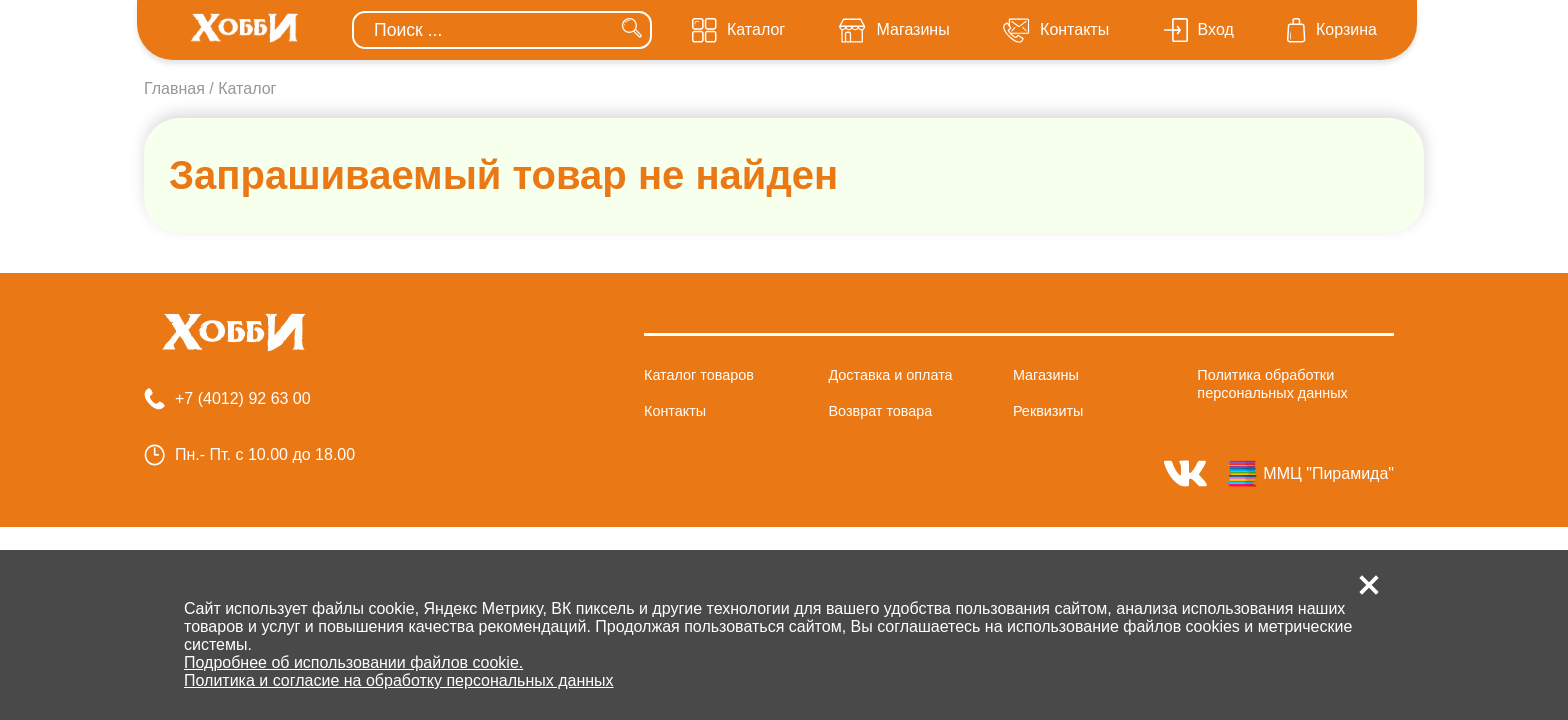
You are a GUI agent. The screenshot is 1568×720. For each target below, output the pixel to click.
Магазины (1046, 375)
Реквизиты (1048, 411)
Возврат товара (880, 411)
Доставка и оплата (890, 375)
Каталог (247, 88)
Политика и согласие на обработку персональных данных (399, 680)
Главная (174, 88)
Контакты (675, 411)
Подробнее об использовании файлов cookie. (353, 662)
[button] (1369, 585)
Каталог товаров (699, 375)
